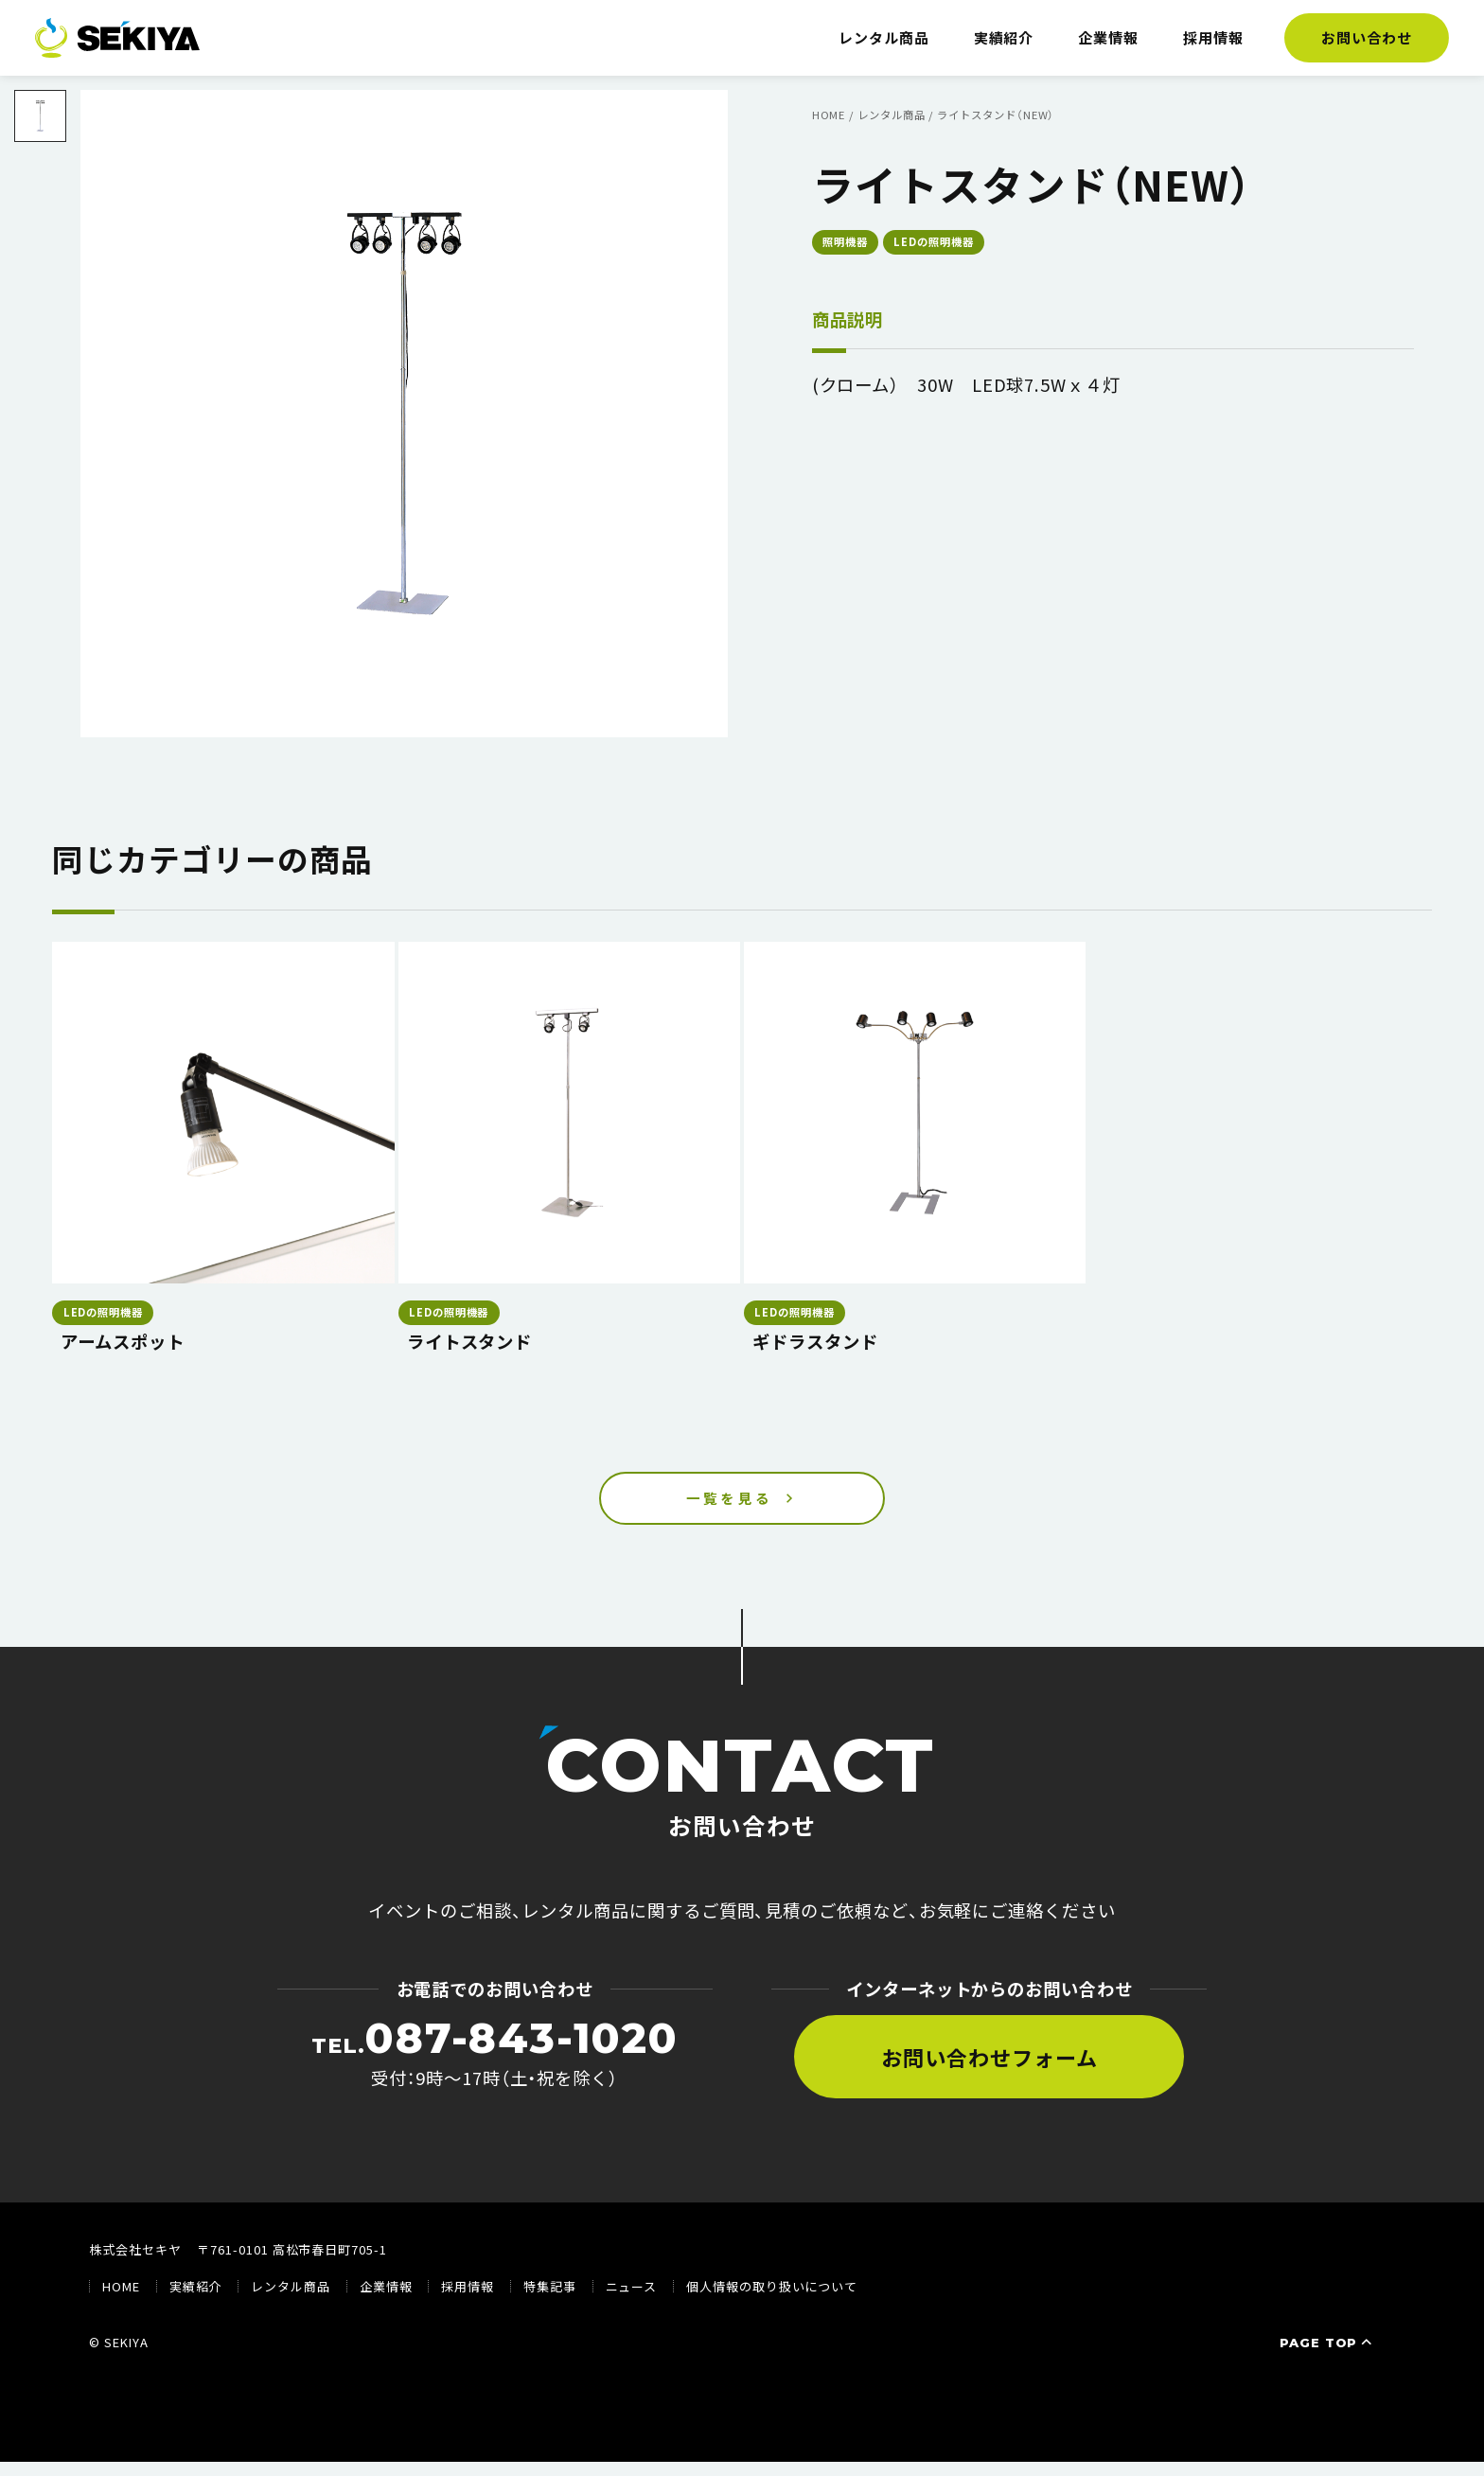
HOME (121, 2300)
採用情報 (1213, 37)
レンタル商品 (884, 37)
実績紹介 (1004, 37)
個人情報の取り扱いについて (771, 2300)
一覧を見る (730, 1505)
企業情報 (1108, 37)
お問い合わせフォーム (989, 2070)
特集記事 (549, 2300)
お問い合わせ (1366, 37)
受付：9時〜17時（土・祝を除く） (495, 2066)
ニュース (632, 2300)
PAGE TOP (1328, 2355)
